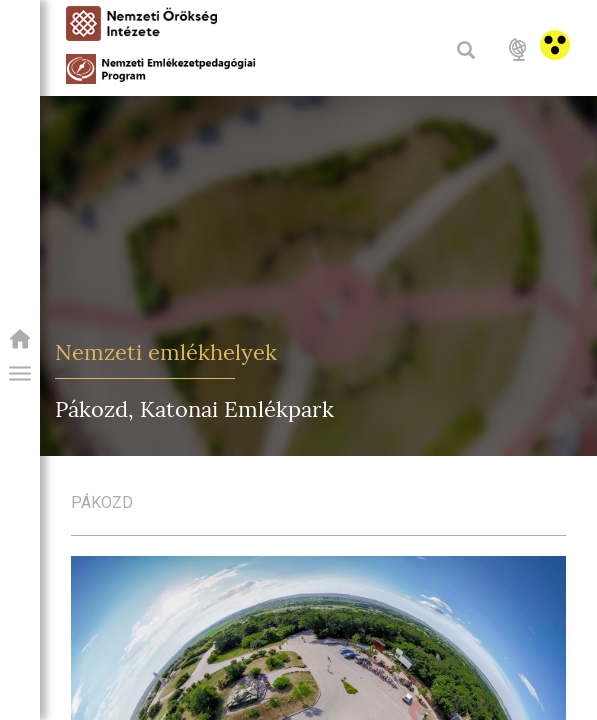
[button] (20, 374)
